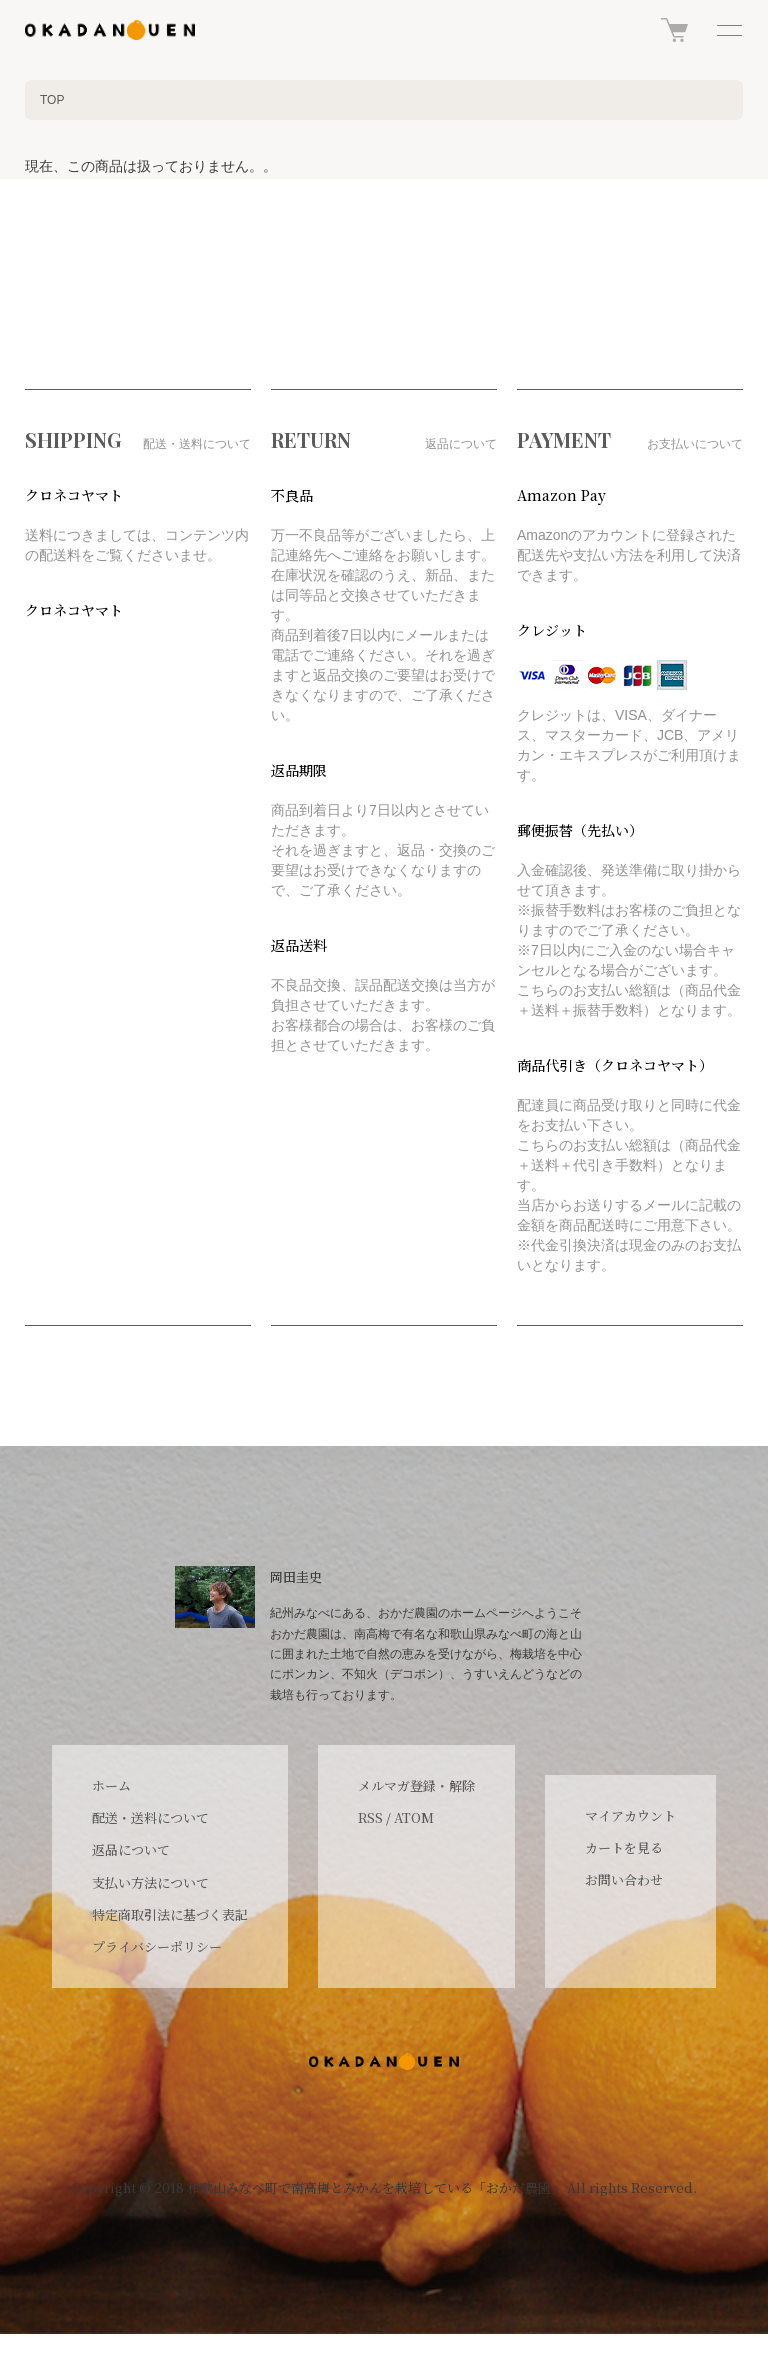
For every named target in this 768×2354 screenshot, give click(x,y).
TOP (52, 100)
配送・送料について (150, 1817)
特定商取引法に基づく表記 (170, 1914)
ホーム (111, 1785)
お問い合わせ (624, 1879)
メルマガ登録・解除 (416, 1785)
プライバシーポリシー (157, 1946)
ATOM (414, 1817)
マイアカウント (630, 1815)
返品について (131, 1849)
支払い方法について (150, 1882)
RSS (370, 1817)
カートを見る (624, 1847)
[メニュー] (728, 30)
